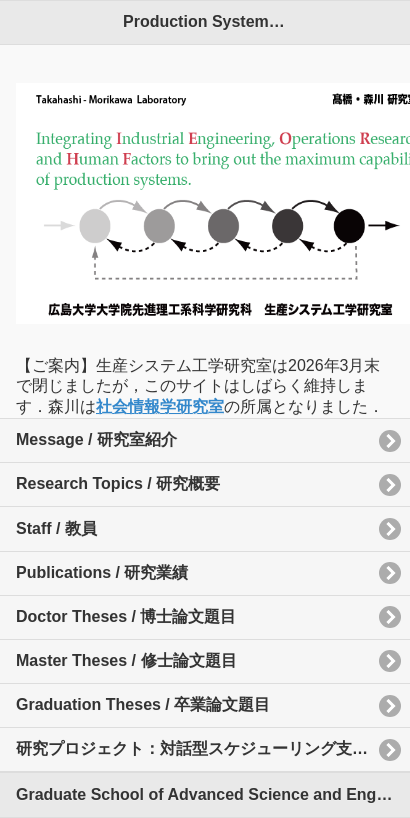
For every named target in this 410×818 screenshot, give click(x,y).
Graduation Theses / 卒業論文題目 (143, 704)
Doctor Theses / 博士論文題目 (126, 616)
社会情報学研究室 (160, 406)
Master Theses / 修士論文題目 (126, 660)
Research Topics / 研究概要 (118, 483)
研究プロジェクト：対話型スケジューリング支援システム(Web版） (213, 748)
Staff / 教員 (56, 528)
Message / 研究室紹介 (96, 439)
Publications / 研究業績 (102, 572)
